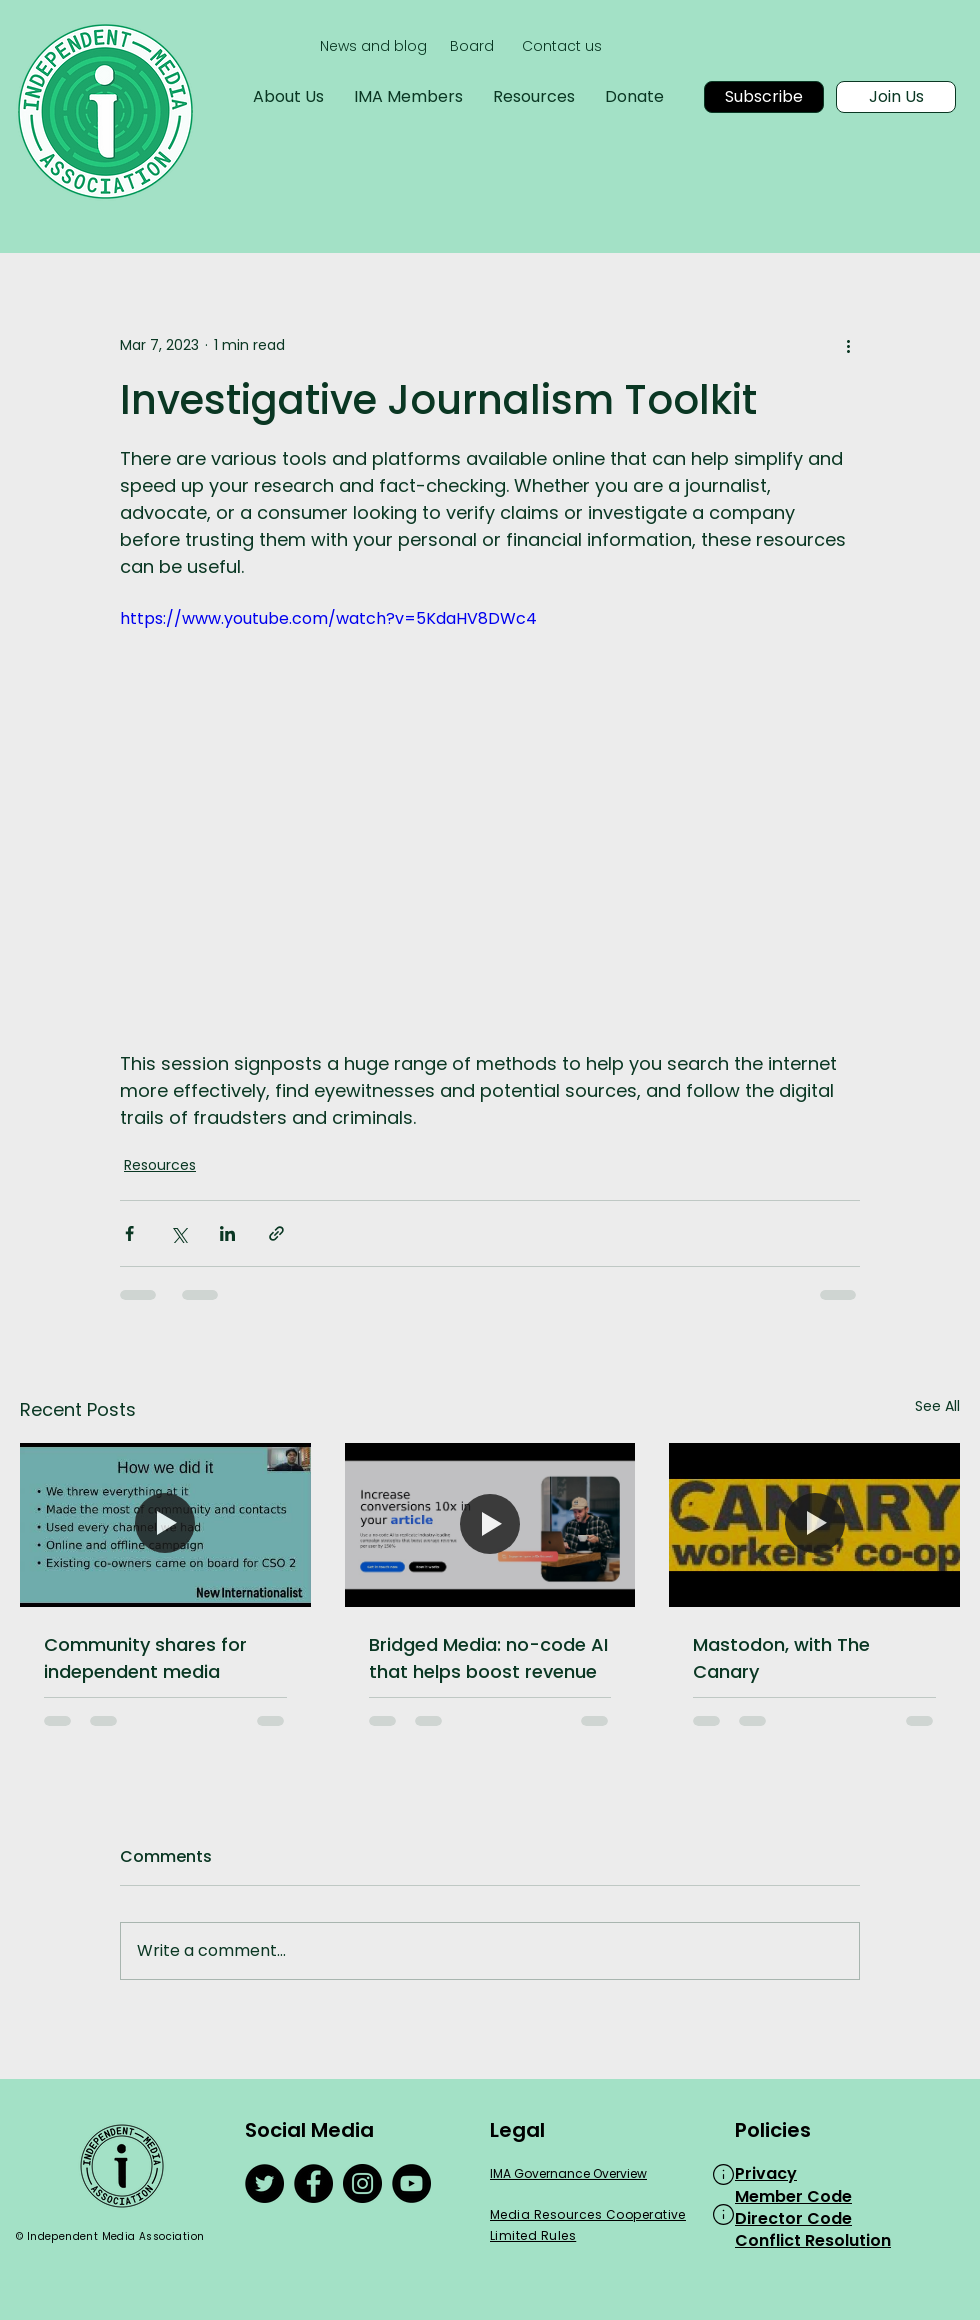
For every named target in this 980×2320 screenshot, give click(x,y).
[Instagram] (362, 2183)
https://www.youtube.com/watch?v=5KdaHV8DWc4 (328, 618)
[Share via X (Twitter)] (178, 1233)
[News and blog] (373, 47)
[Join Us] (896, 97)
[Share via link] (276, 1233)
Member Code (793, 2196)
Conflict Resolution (813, 2240)
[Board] (471, 47)
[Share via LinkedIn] (227, 1233)
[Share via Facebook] (129, 1233)
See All (937, 1406)
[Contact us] (561, 47)
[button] (723, 2174)
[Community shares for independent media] (165, 1524)
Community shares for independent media (145, 1658)
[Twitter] (264, 2183)
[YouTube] (411, 2183)
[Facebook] (313, 2183)
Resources (160, 1165)
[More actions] (848, 345)
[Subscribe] (764, 97)
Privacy (766, 2173)
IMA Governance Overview (568, 2173)
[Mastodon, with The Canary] (814, 1524)
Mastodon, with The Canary (781, 1658)
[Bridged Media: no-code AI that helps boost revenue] (490, 1525)
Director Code (793, 2218)
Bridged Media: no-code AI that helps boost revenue (488, 1658)
